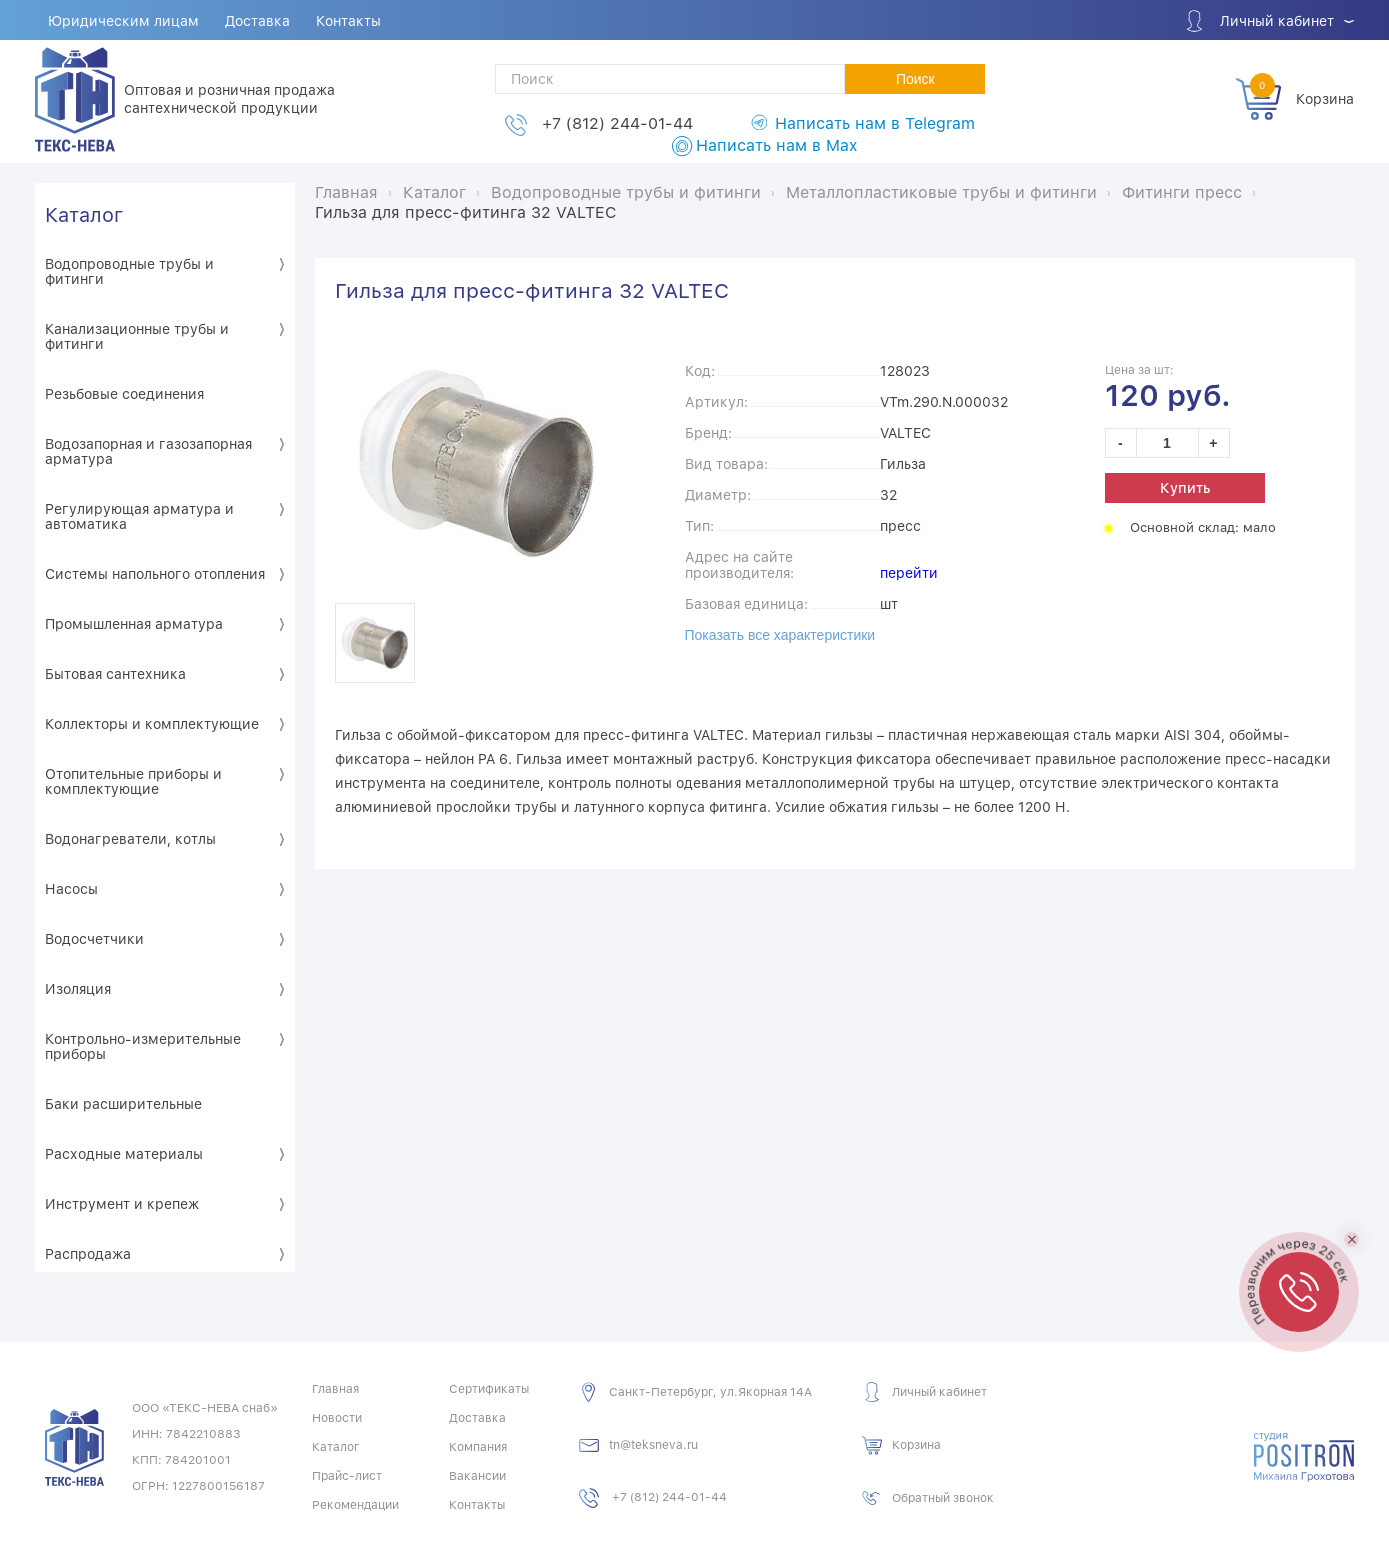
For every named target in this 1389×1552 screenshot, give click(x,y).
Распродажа (88, 1254)
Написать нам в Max (776, 145)
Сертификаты (489, 1389)
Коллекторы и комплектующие (152, 724)
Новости (337, 1418)
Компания (478, 1447)
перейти (909, 573)
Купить (1185, 488)
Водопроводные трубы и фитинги (129, 271)
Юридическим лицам (123, 21)
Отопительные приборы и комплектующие (133, 781)
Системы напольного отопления (155, 574)
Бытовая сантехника (115, 674)
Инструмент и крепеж (122, 1204)
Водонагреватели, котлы (130, 839)
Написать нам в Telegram (875, 123)
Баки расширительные (123, 1104)
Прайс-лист (347, 1476)
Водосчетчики (94, 939)
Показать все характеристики (780, 635)
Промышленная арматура (134, 624)
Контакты (348, 21)
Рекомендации (355, 1505)
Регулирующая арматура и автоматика (139, 516)
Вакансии (477, 1476)
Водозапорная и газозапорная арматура (148, 451)
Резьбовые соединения (124, 394)
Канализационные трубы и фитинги (137, 336)
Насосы (71, 889)
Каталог (84, 215)
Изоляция (78, 989)
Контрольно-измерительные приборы (143, 1046)
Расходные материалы (124, 1154)
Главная (335, 1389)
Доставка (257, 21)
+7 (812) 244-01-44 (617, 123)
